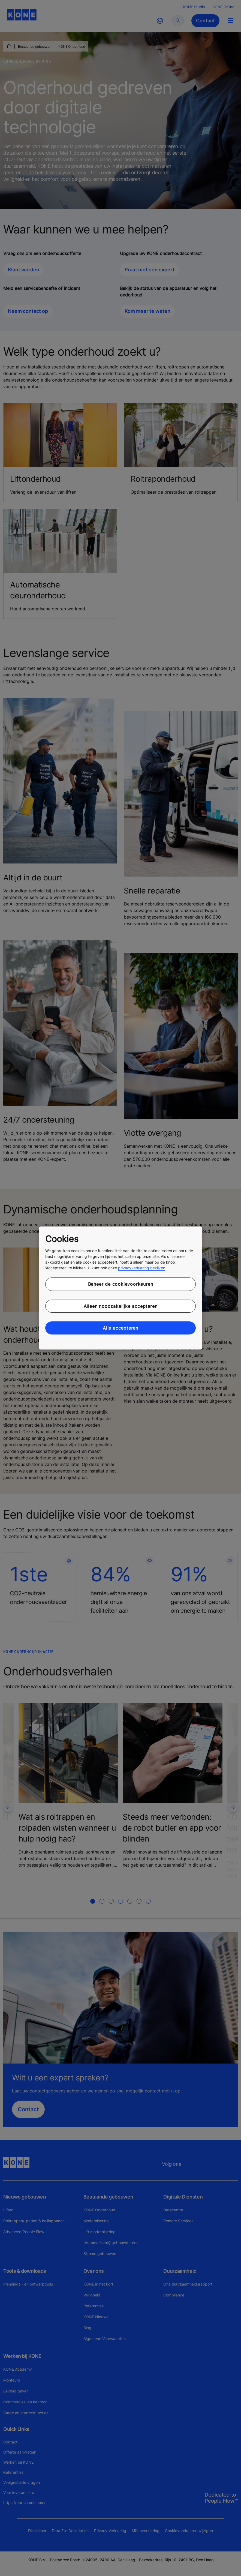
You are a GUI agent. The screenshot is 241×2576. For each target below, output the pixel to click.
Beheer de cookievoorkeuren (120, 1284)
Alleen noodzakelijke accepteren (121, 1306)
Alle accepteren (120, 1328)
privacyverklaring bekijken (141, 1267)
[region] (120, 1288)
